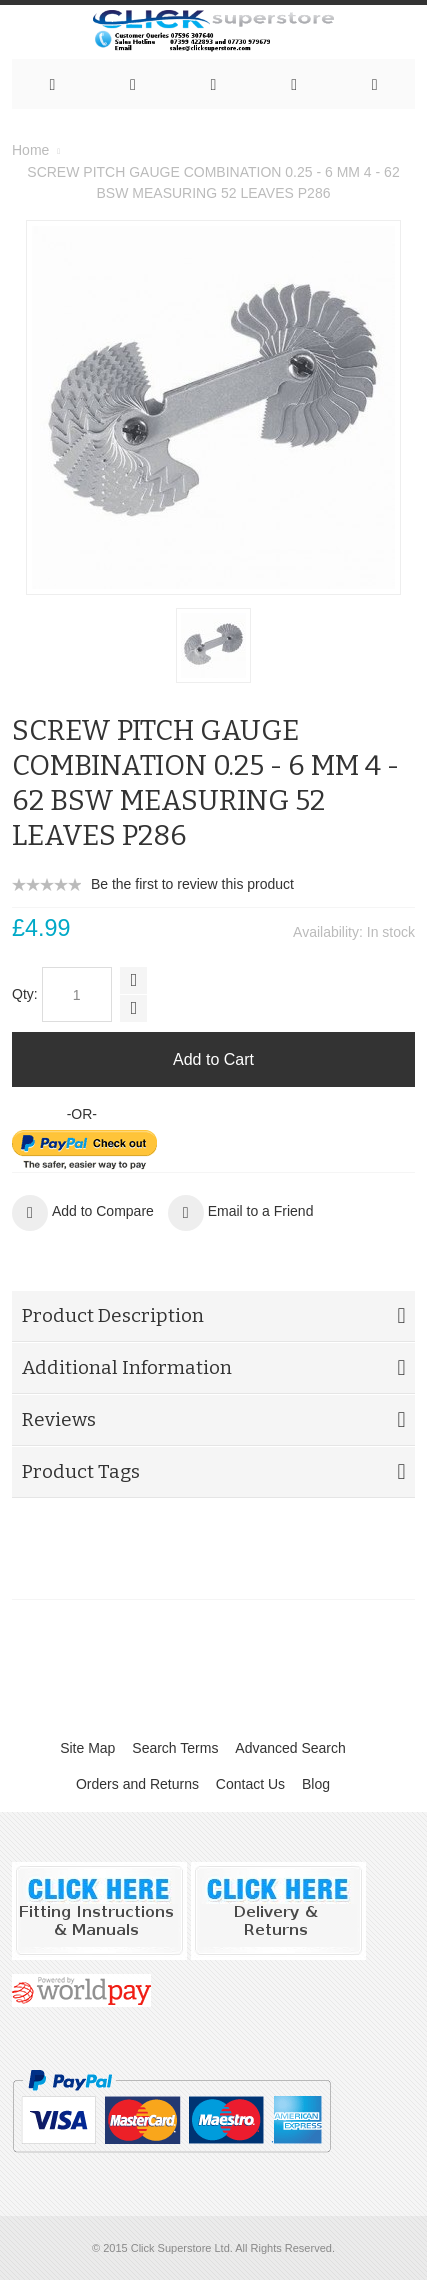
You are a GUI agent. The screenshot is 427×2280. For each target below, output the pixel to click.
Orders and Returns (137, 1784)
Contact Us (250, 1784)
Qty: (25, 994)
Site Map (87, 1748)
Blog (316, 1784)
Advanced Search (290, 1748)
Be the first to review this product (192, 884)
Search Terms (175, 1748)
